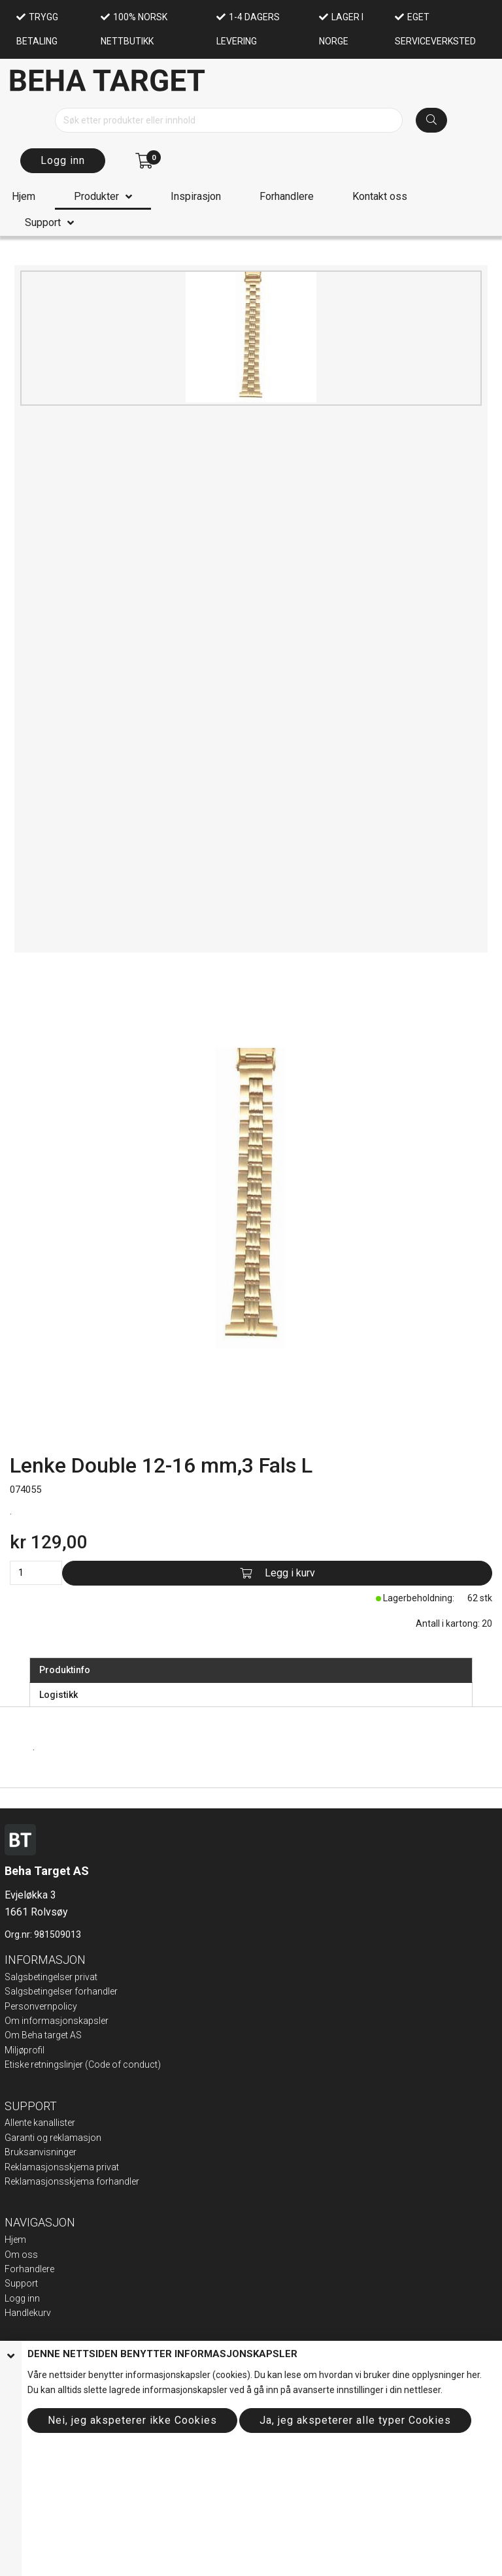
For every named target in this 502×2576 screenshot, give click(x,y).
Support (43, 222)
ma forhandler (109, 2181)
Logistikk (58, 1694)
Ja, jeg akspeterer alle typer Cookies (355, 2420)
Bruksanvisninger (40, 2152)
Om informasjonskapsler (57, 2020)
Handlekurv (28, 2312)
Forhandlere (286, 196)
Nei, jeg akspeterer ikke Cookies (132, 2420)
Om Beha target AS (43, 2035)
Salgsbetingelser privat (51, 1977)
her (473, 2375)
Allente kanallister (40, 2122)
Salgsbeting (29, 1991)
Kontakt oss (379, 196)
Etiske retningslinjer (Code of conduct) (83, 2064)
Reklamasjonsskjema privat (62, 2167)
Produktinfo (64, 1670)
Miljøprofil (24, 2050)
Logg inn (63, 160)
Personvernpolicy (41, 2006)
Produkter (96, 196)
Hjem (23, 196)
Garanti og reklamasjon (53, 2137)
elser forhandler (85, 1991)
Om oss (21, 2254)
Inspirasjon (196, 196)
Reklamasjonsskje (42, 2181)
